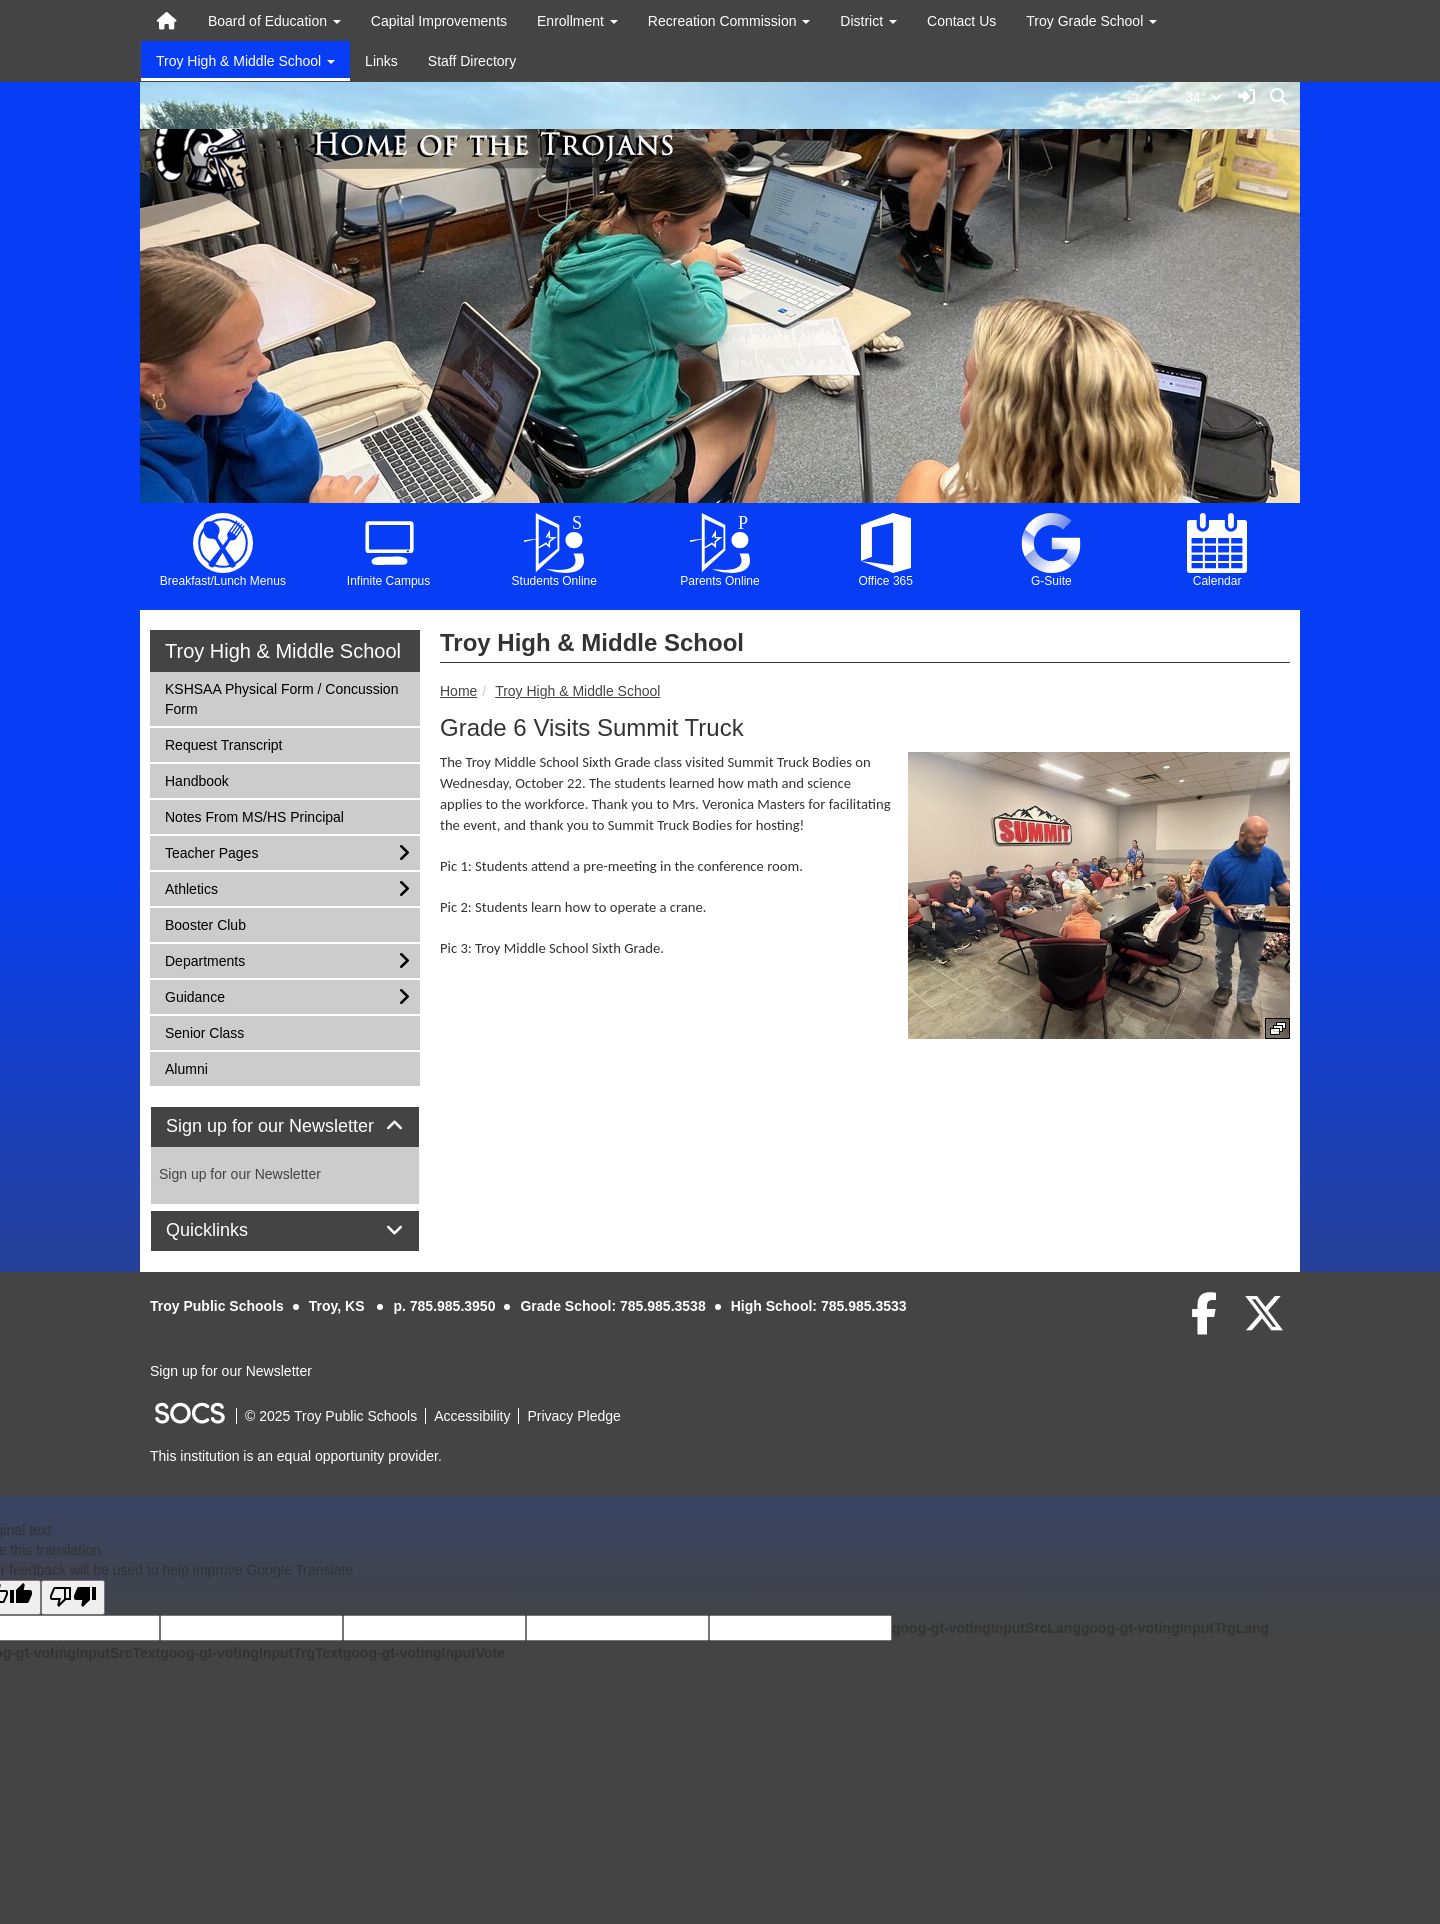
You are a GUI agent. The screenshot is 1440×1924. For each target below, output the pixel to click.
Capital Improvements (439, 21)
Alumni (191, 1067)
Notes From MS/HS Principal (254, 815)
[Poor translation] (73, 1597)
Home (458, 691)
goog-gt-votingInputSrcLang (986, 1628)
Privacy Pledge (573, 1416)
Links (381, 61)
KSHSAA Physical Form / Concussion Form (281, 697)
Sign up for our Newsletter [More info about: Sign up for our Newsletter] (240, 1174)
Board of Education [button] (274, 21)
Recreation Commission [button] (729, 21)
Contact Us (961, 21)
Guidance (194, 995)
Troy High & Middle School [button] (245, 61)
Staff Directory (472, 61)
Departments (204, 959)
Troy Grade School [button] (1091, 21)
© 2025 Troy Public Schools (331, 1416)
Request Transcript (223, 743)
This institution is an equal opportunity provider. (296, 1456)
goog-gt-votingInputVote (424, 1653)
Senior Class (204, 1031)
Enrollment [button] (577, 21)
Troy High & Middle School (577, 691)
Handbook (196, 779)
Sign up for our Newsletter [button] (285, 1126)
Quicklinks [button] (229, 1230)
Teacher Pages (211, 851)
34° (1207, 97)
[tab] (285, 1127)
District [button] (868, 21)
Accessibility (472, 1416)
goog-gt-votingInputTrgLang (1175, 1628)
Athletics (191, 887)
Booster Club (205, 923)
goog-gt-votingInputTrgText (251, 1653)
